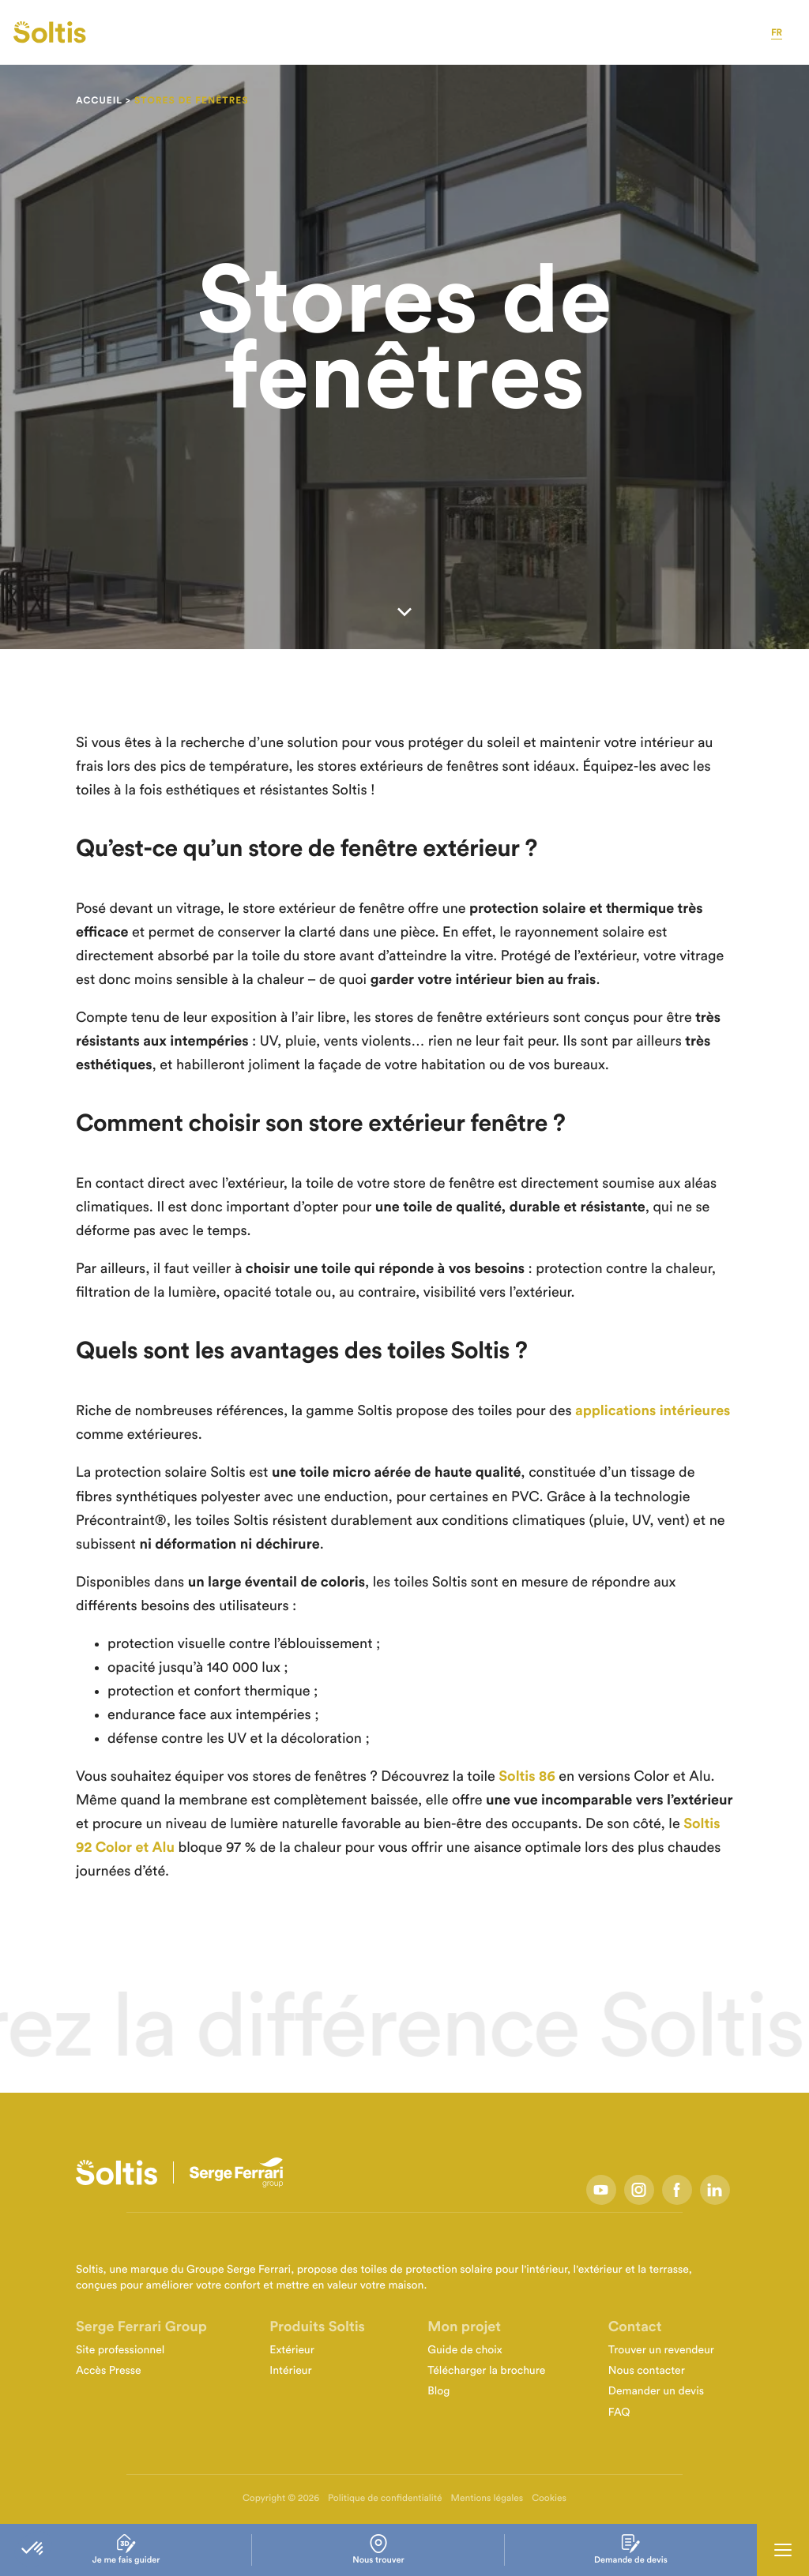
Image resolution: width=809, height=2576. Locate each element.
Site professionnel (120, 2350)
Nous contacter (646, 2370)
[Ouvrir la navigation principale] (783, 2550)
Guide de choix (464, 2350)
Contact (635, 2327)
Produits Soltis (317, 2327)
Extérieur (291, 2350)
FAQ (619, 2412)
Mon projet (464, 2327)
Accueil (99, 101)
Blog (438, 2391)
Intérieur (290, 2370)
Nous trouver (378, 2549)
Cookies (549, 2498)
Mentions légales (487, 2498)
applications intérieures (652, 1411)
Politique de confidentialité (385, 2498)
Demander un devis (656, 2391)
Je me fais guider (126, 2549)
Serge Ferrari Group (141, 2327)
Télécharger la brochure (486, 2370)
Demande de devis (631, 2549)
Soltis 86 (527, 1777)
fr (776, 33)
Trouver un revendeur (661, 2350)
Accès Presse (108, 2370)
